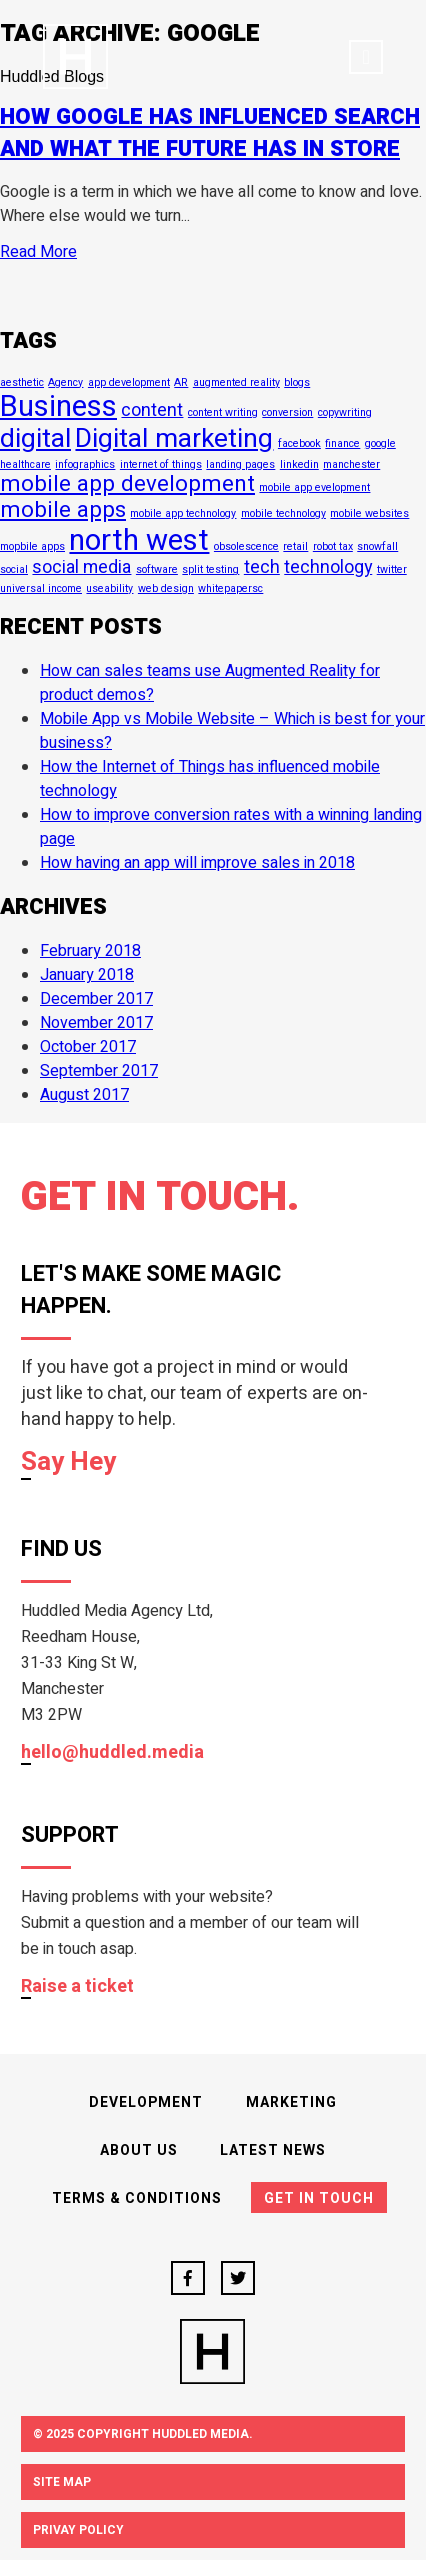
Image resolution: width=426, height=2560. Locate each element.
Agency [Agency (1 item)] (65, 382)
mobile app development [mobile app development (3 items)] (127, 484)
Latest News (273, 2150)
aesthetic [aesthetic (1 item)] (22, 382)
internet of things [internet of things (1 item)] (161, 464)
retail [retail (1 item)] (295, 546)
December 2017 (96, 999)
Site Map (62, 2482)
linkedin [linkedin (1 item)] (299, 464)
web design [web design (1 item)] (166, 588)
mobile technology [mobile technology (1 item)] (283, 513)
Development (146, 2102)
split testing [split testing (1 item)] (210, 569)
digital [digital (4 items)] (35, 439)
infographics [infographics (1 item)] (85, 464)
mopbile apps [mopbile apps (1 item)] (32, 546)
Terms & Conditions (137, 2198)
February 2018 (90, 951)
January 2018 (87, 975)
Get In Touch (319, 2198)
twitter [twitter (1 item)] (392, 569)
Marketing (291, 2102)
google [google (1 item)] (380, 443)
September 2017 (99, 1071)
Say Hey (68, 1463)
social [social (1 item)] (14, 569)
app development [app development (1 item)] (129, 382)
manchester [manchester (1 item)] (351, 464)
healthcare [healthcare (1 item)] (25, 464)
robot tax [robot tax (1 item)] (333, 546)
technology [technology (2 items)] (328, 567)
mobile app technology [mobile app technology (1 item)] (183, 513)
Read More (38, 252)
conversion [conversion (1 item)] (287, 412)
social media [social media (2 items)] (81, 567)
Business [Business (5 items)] (58, 406)
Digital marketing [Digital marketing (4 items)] (174, 439)
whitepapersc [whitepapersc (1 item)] (230, 588)
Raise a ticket (77, 1987)
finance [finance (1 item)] (342, 443)
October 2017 (88, 1047)
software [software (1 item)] (157, 569)
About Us (139, 2150)
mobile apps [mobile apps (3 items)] (63, 510)
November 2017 (96, 1023)
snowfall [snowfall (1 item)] (377, 546)
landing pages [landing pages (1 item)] (240, 464)
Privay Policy (78, 2530)
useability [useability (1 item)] (109, 588)
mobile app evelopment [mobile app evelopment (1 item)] (314, 487)
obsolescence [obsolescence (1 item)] (246, 546)
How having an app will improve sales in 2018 (197, 863)
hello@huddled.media (112, 1753)
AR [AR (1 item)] (181, 382)
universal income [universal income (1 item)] (41, 588)
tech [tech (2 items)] (262, 567)
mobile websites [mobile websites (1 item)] (369, 513)
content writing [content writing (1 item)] (223, 412)
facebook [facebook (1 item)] (299, 443)
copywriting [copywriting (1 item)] (345, 412)
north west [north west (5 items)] (139, 540)
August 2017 (84, 1095)
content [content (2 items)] (152, 410)
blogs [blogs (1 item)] (297, 382)
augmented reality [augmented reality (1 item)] (236, 382)
